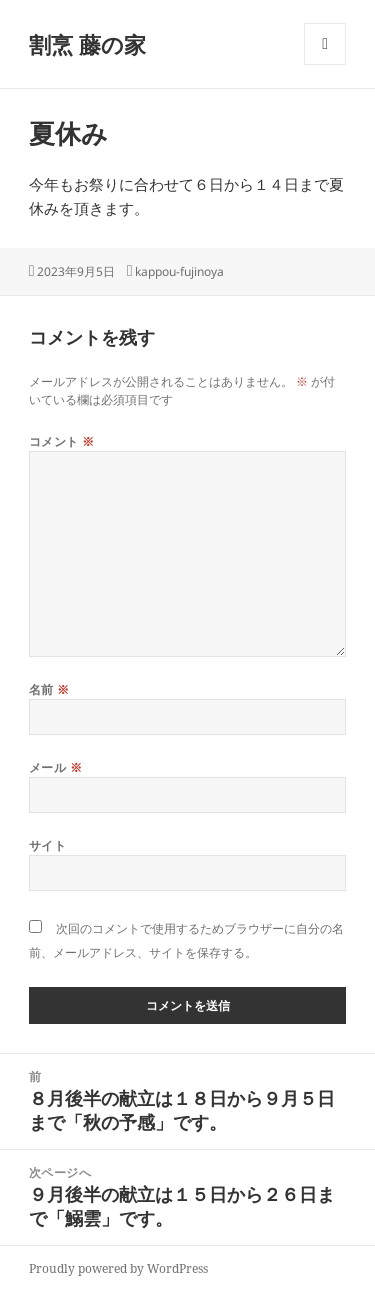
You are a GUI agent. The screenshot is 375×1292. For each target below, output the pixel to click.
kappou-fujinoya (179, 271)
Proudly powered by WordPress (118, 1268)
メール (55, 767)
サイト (47, 845)
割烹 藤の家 (87, 44)
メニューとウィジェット (325, 64)
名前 (49, 689)
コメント (62, 441)
